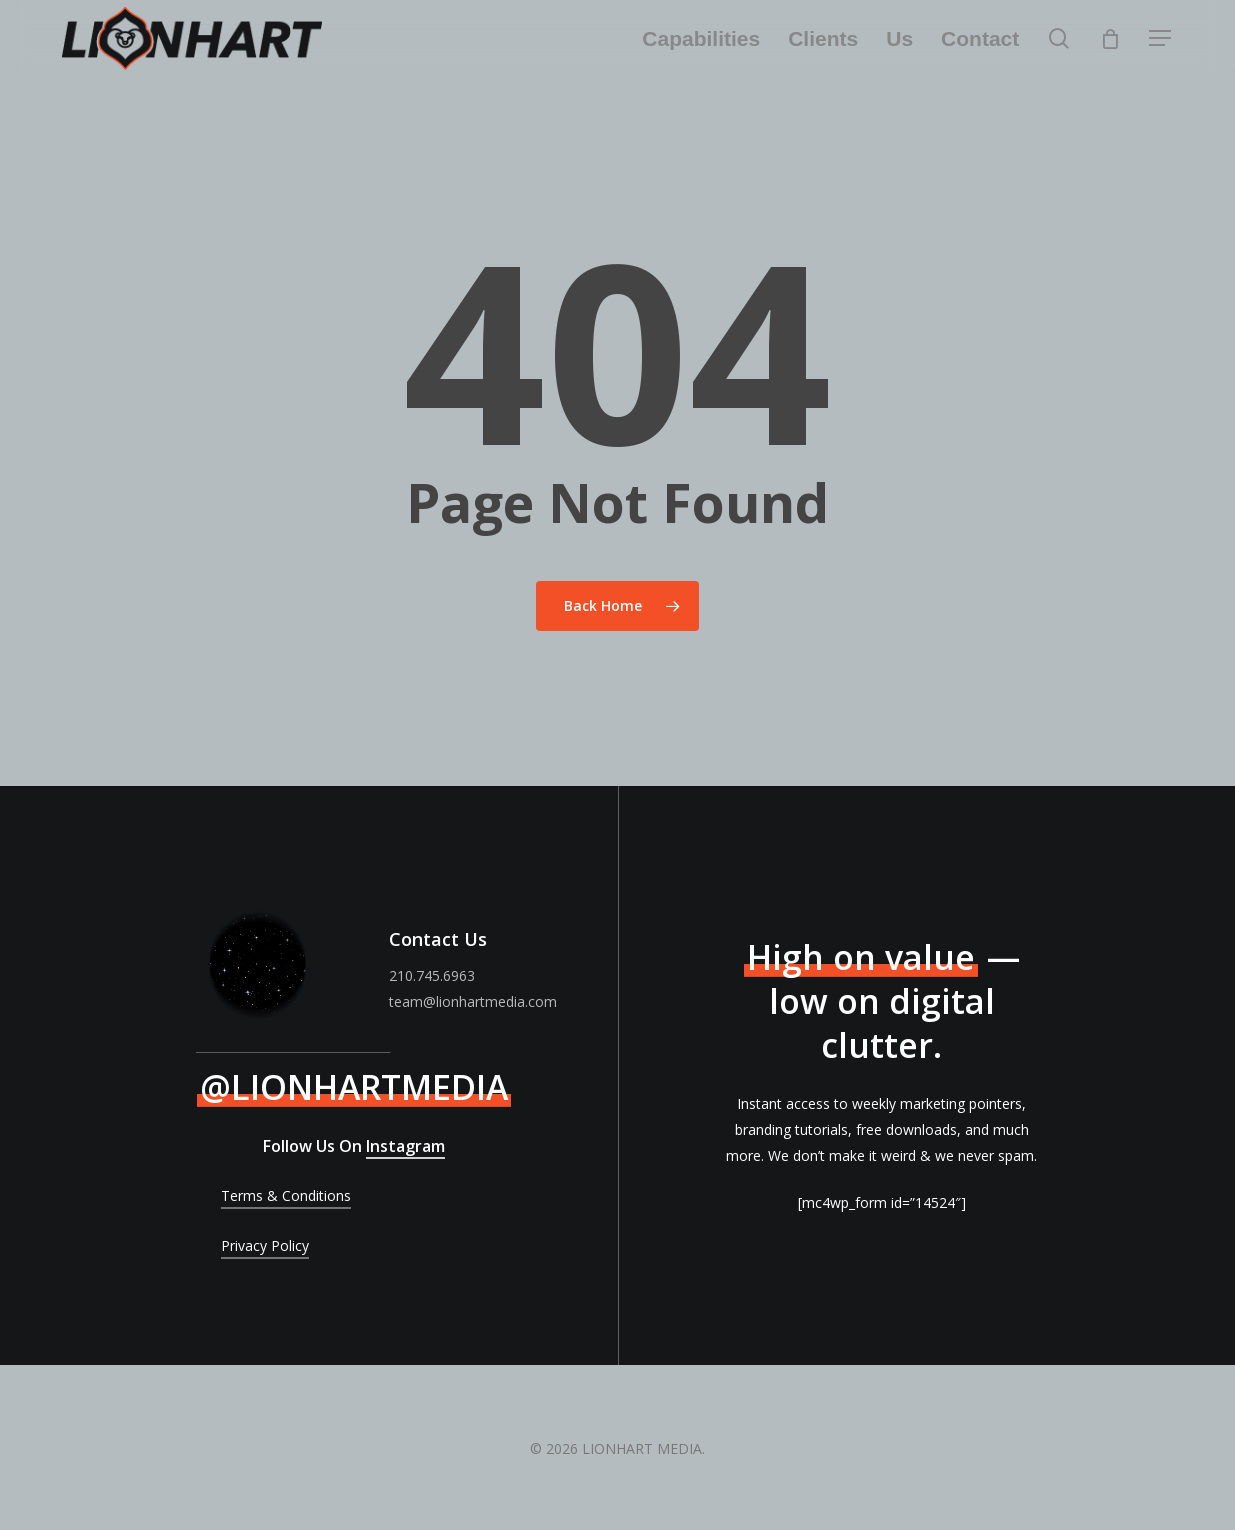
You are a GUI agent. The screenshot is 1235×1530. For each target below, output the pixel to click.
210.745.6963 (432, 975)
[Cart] (1110, 39)
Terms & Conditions (286, 1195)
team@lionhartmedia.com (473, 1001)
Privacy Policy (265, 1245)
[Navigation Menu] (1161, 38)
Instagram (405, 1146)
